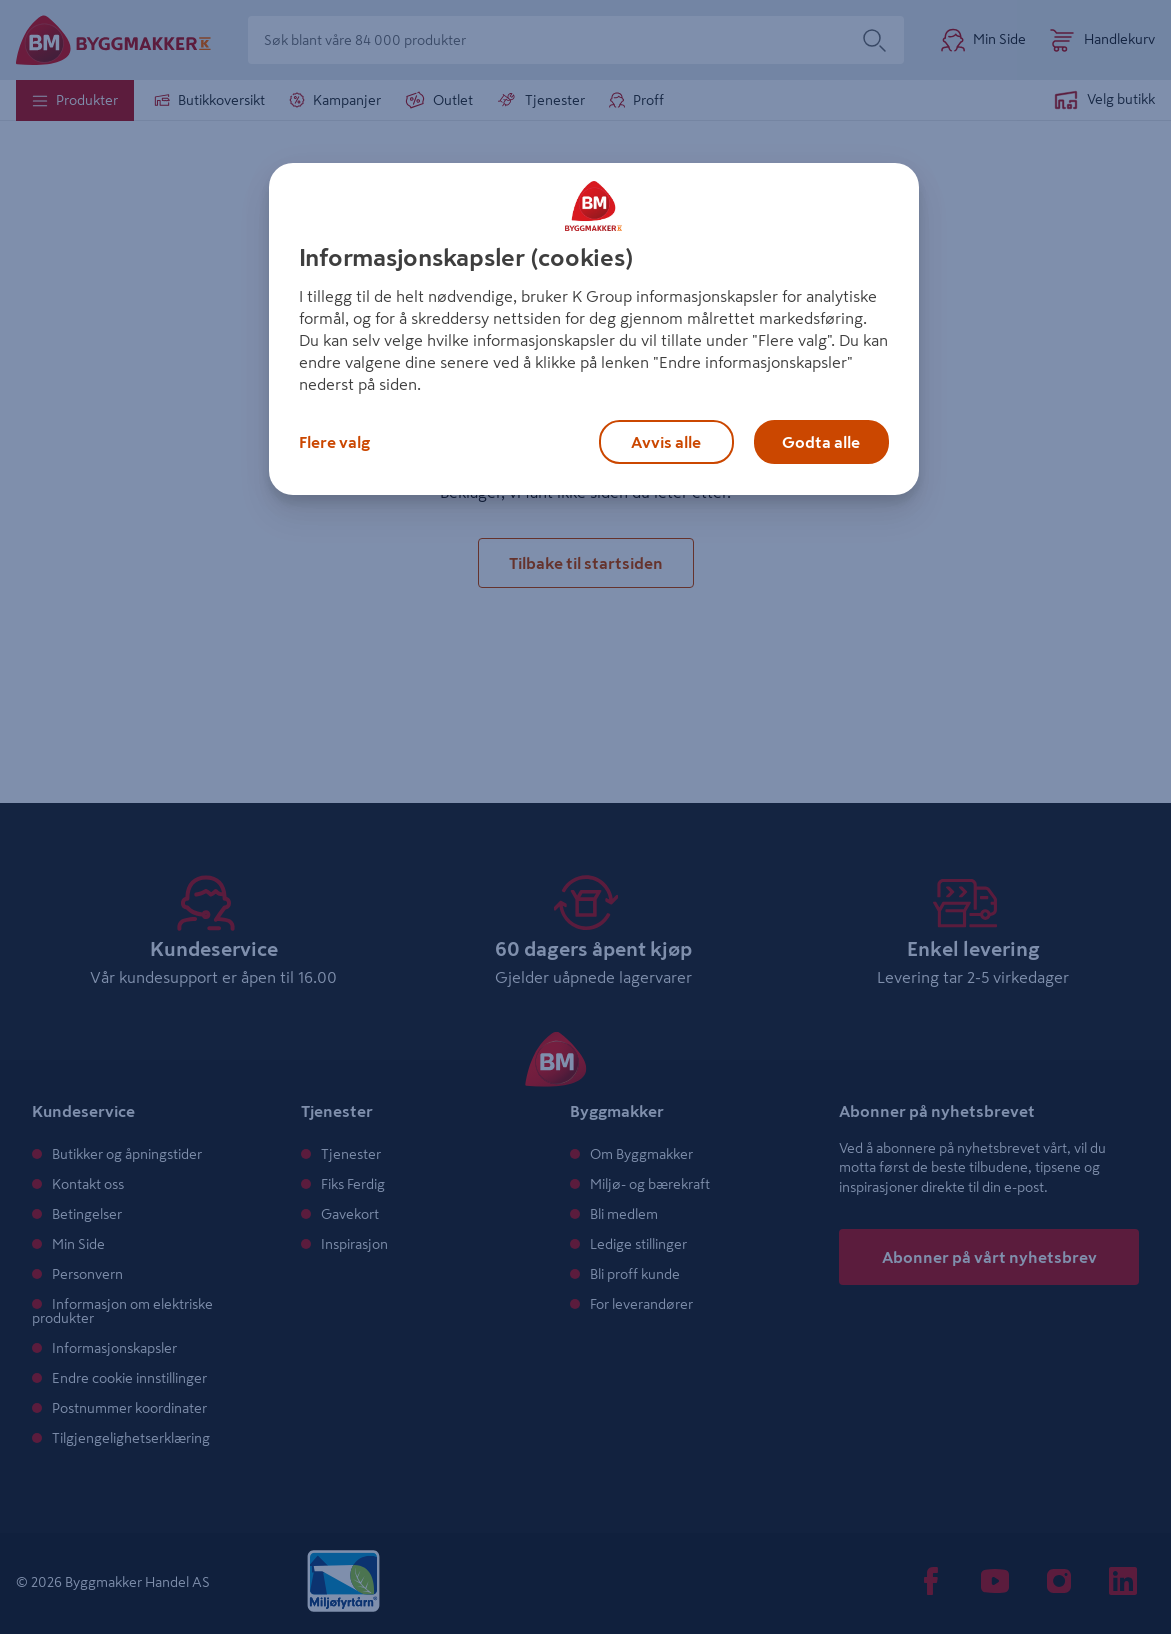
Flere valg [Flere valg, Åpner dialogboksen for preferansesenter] (334, 442)
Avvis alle (666, 442)
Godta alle (821, 442)
